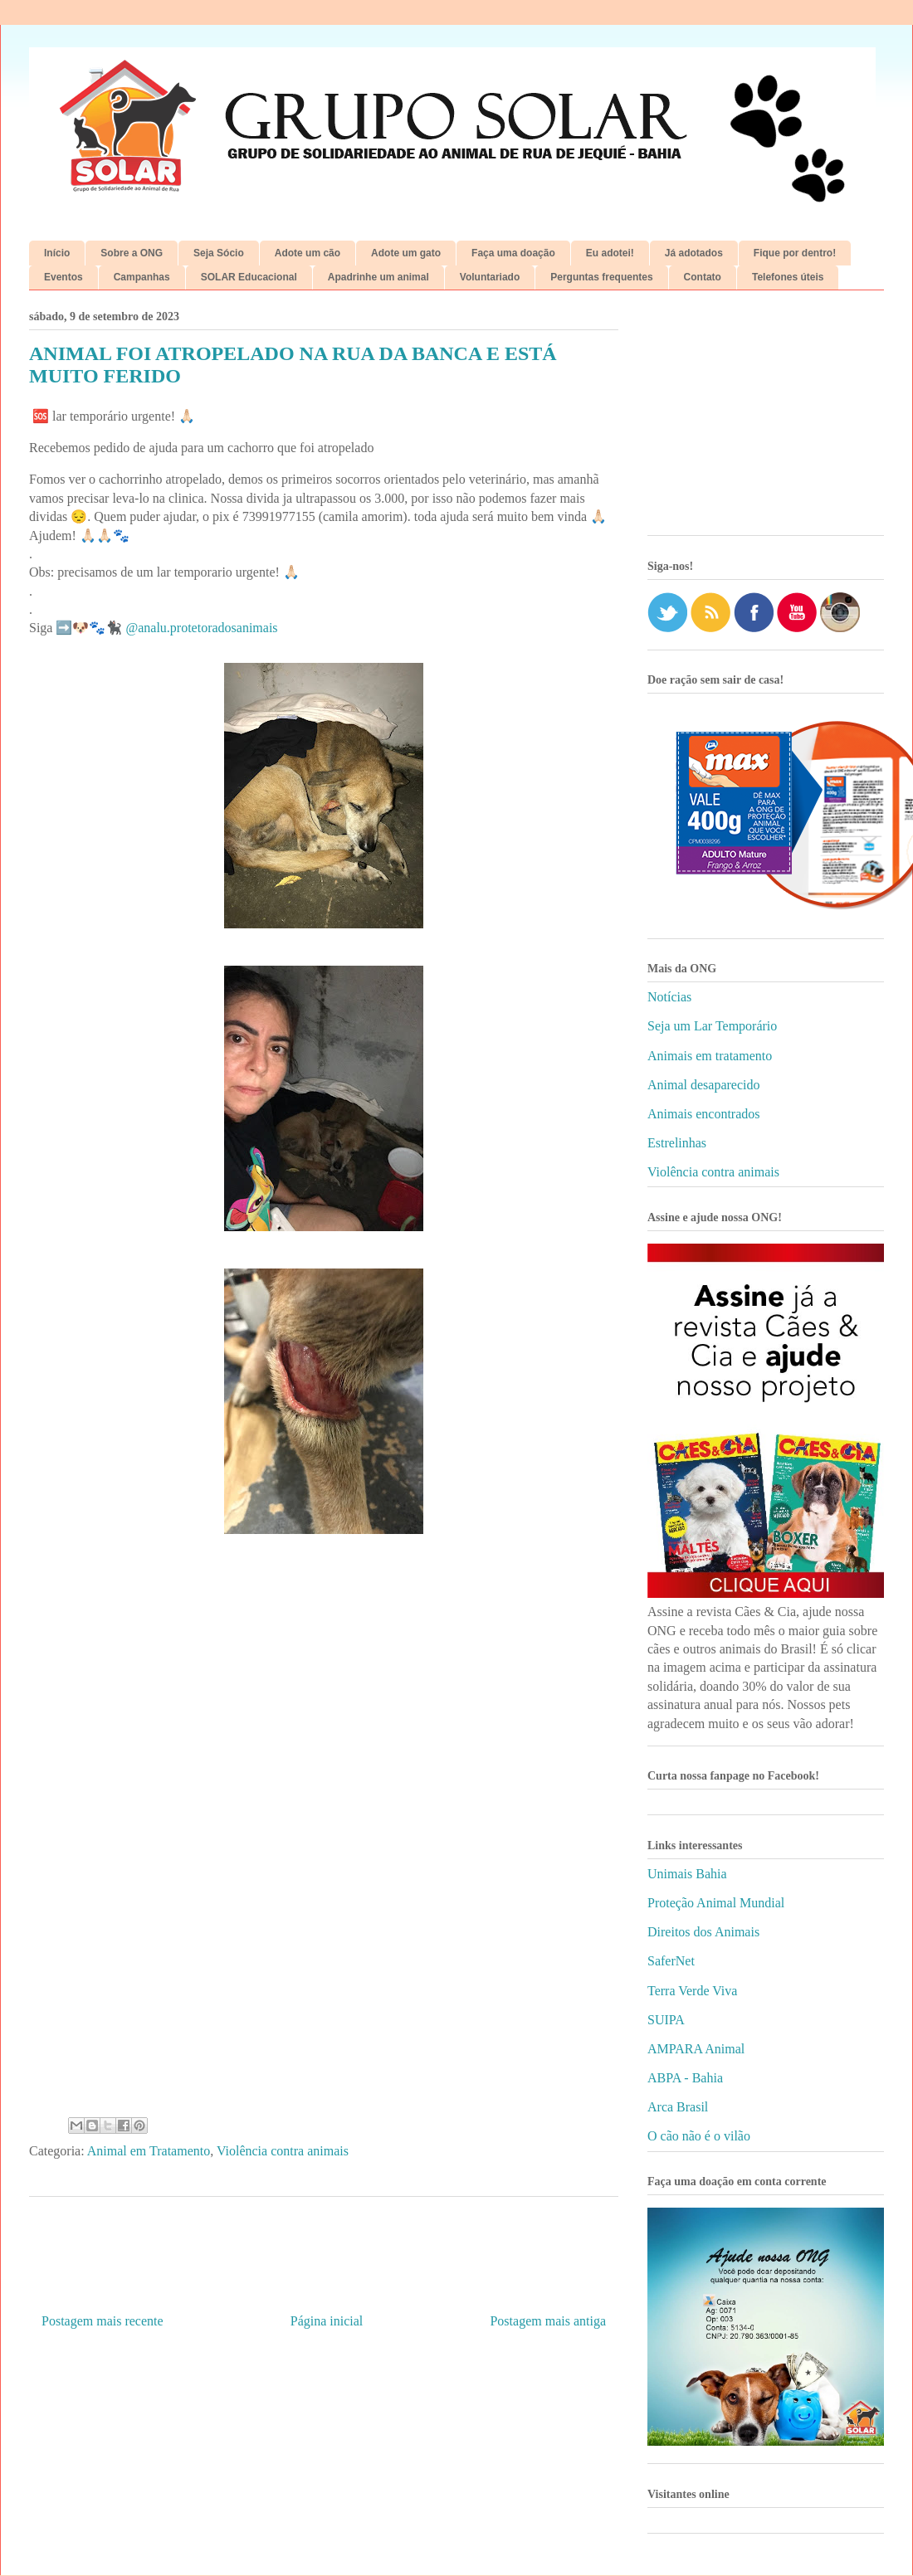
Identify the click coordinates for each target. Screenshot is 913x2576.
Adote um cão (307, 253)
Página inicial (327, 2321)
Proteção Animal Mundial (715, 1903)
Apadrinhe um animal (378, 277)
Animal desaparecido (703, 1085)
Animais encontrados (703, 1114)
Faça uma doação (513, 253)
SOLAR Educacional (249, 277)
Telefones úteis (787, 277)
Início (57, 253)
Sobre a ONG (131, 253)
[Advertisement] (765, 419)
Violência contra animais (283, 2151)
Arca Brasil (677, 2107)
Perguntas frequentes (601, 277)
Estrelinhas (676, 1143)
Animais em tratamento (709, 1056)
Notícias (669, 997)
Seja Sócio (218, 253)
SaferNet (671, 1961)
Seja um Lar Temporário (712, 1026)
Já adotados (694, 253)
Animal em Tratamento (148, 2151)
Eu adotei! (610, 253)
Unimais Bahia (687, 1874)
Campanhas (142, 277)
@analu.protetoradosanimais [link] (201, 628)
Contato (702, 277)
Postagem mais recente (103, 2321)
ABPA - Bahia (685, 2078)
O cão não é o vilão (698, 2136)
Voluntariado (490, 277)
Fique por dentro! (795, 253)
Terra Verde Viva (692, 1991)
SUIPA (666, 2020)
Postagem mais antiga (548, 2321)
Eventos (63, 277)
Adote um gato (406, 253)
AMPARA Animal (696, 2049)
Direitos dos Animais (703, 1932)
